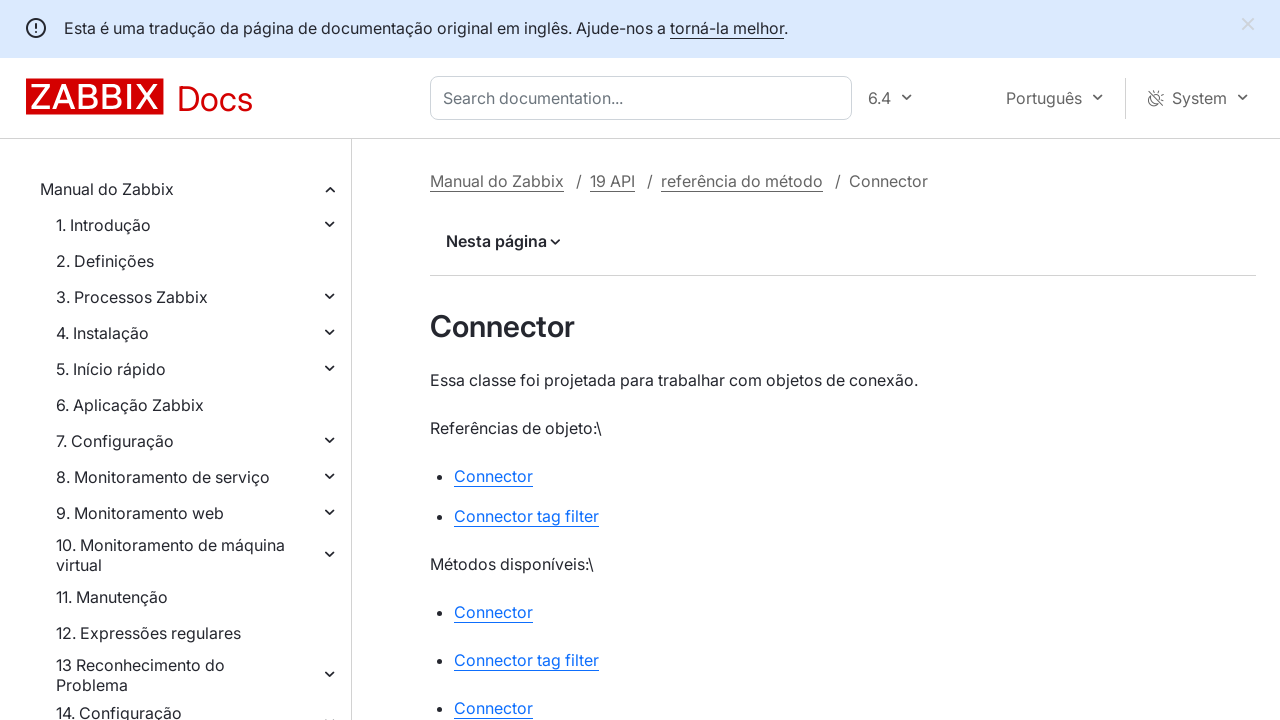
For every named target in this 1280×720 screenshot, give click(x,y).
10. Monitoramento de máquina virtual (170, 555)
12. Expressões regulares (148, 633)
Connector (493, 476)
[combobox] (645, 98)
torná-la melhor (727, 28)
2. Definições (105, 261)
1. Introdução (103, 225)
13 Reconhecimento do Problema (140, 675)
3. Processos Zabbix (132, 297)
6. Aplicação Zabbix (130, 405)
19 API (612, 181)
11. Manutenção (112, 597)
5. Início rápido (111, 369)
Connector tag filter (526, 516)
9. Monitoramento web (140, 513)
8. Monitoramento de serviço (163, 477)
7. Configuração (115, 441)
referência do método (742, 181)
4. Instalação (102, 333)
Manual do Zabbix (107, 189)
